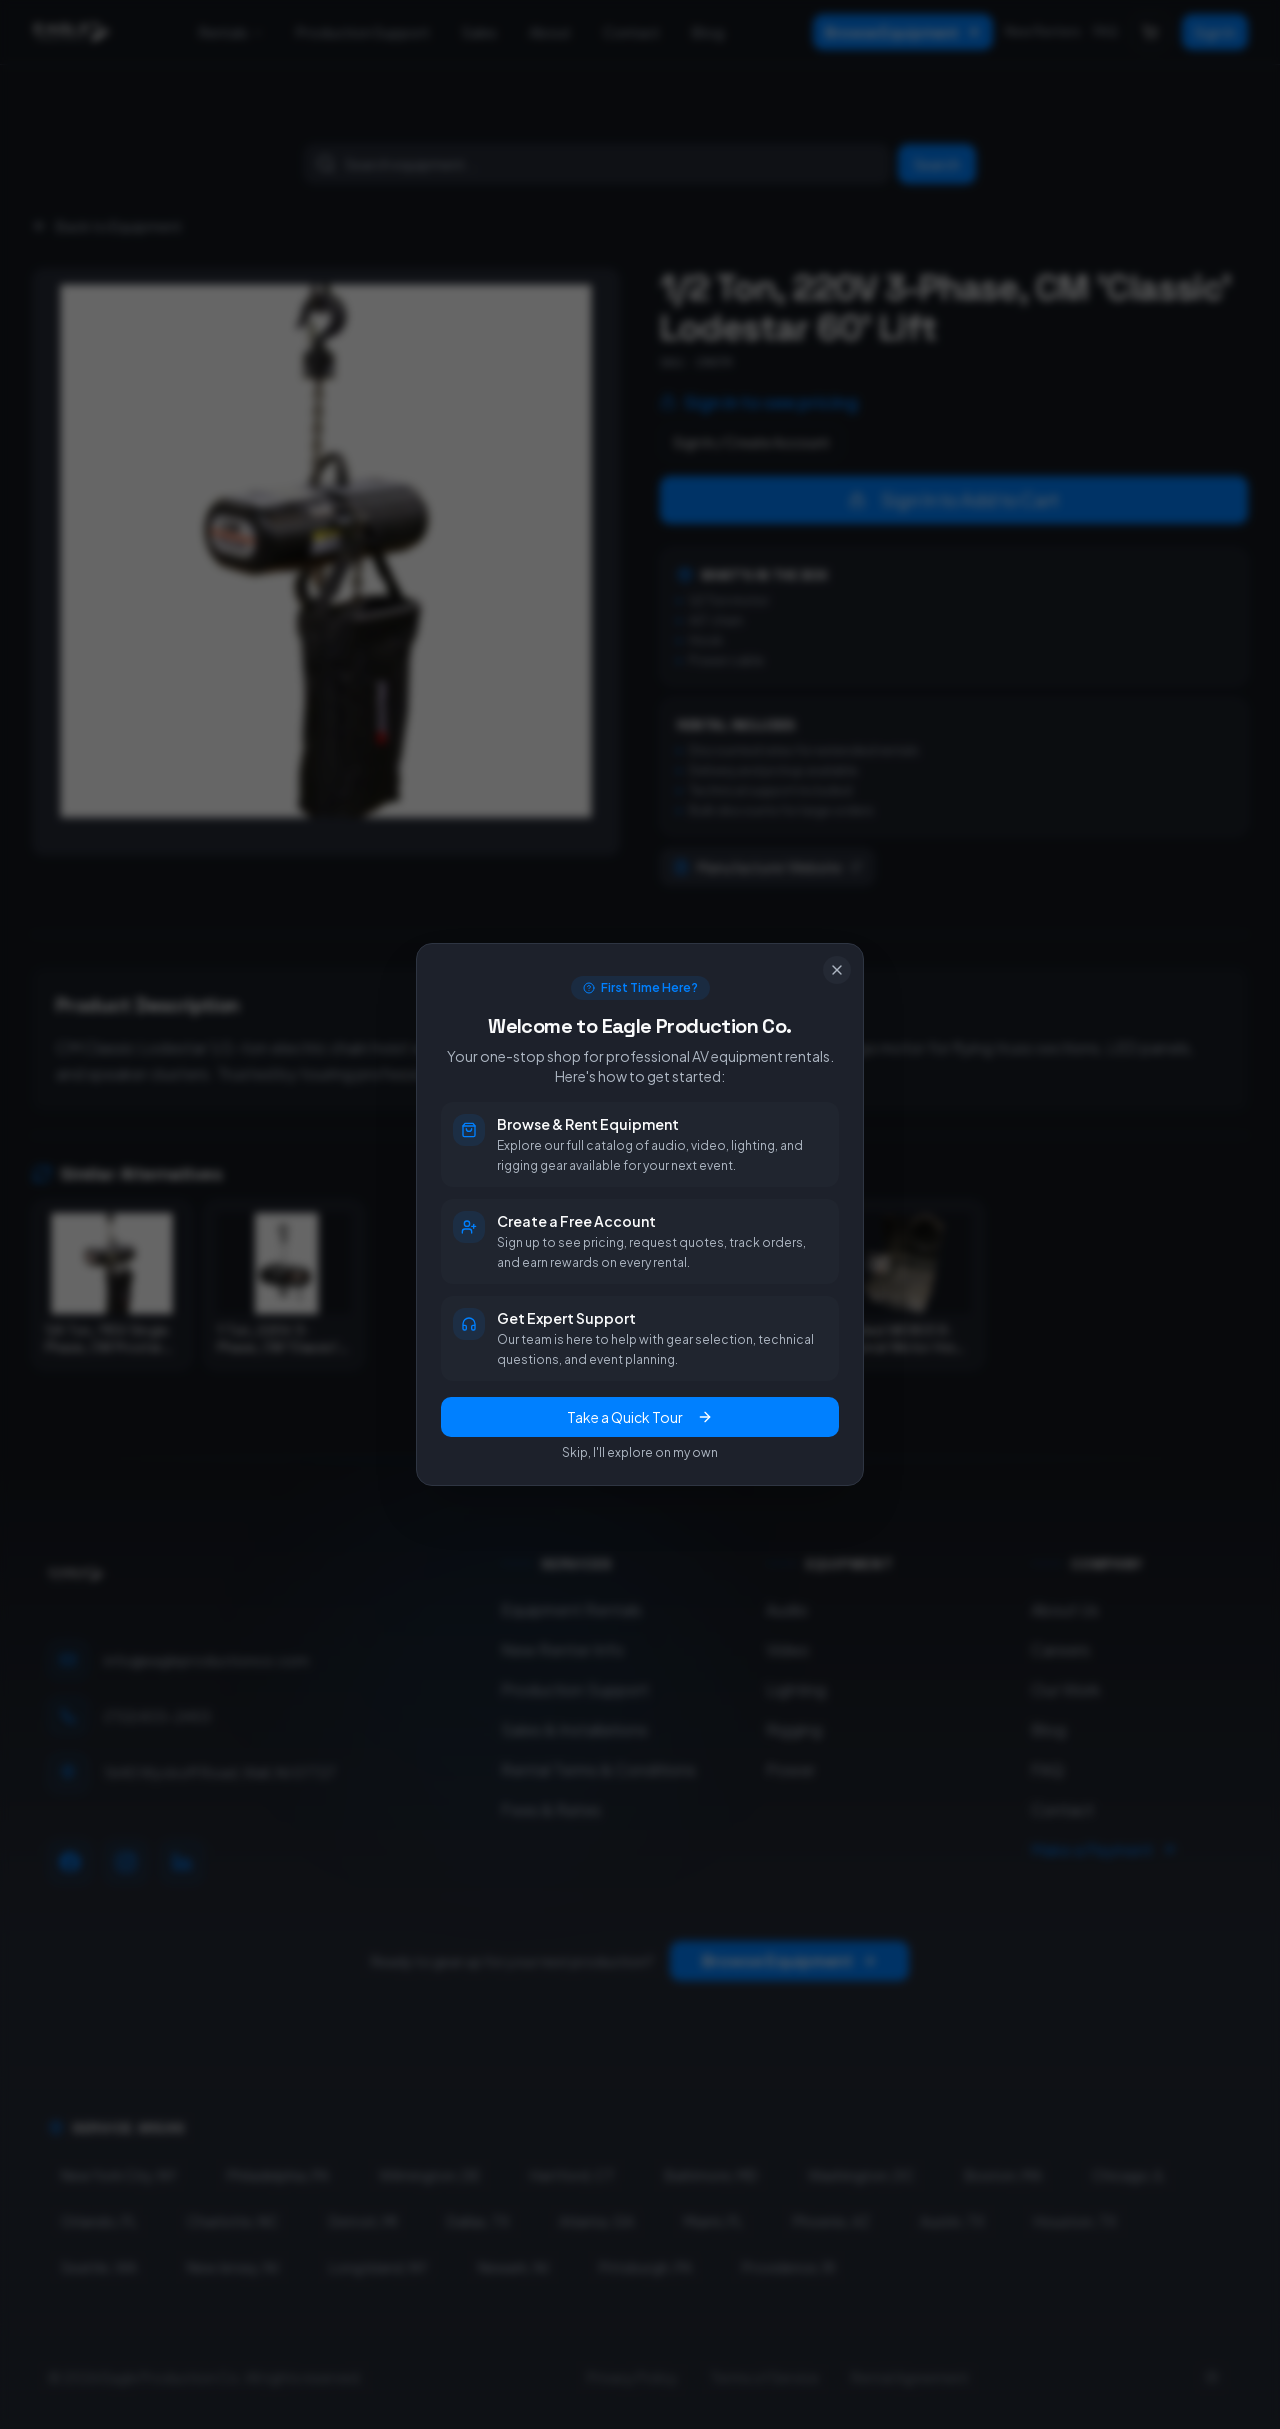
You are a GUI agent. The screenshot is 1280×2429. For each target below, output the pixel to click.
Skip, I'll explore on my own (640, 1452)
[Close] (837, 970)
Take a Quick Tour (640, 1417)
